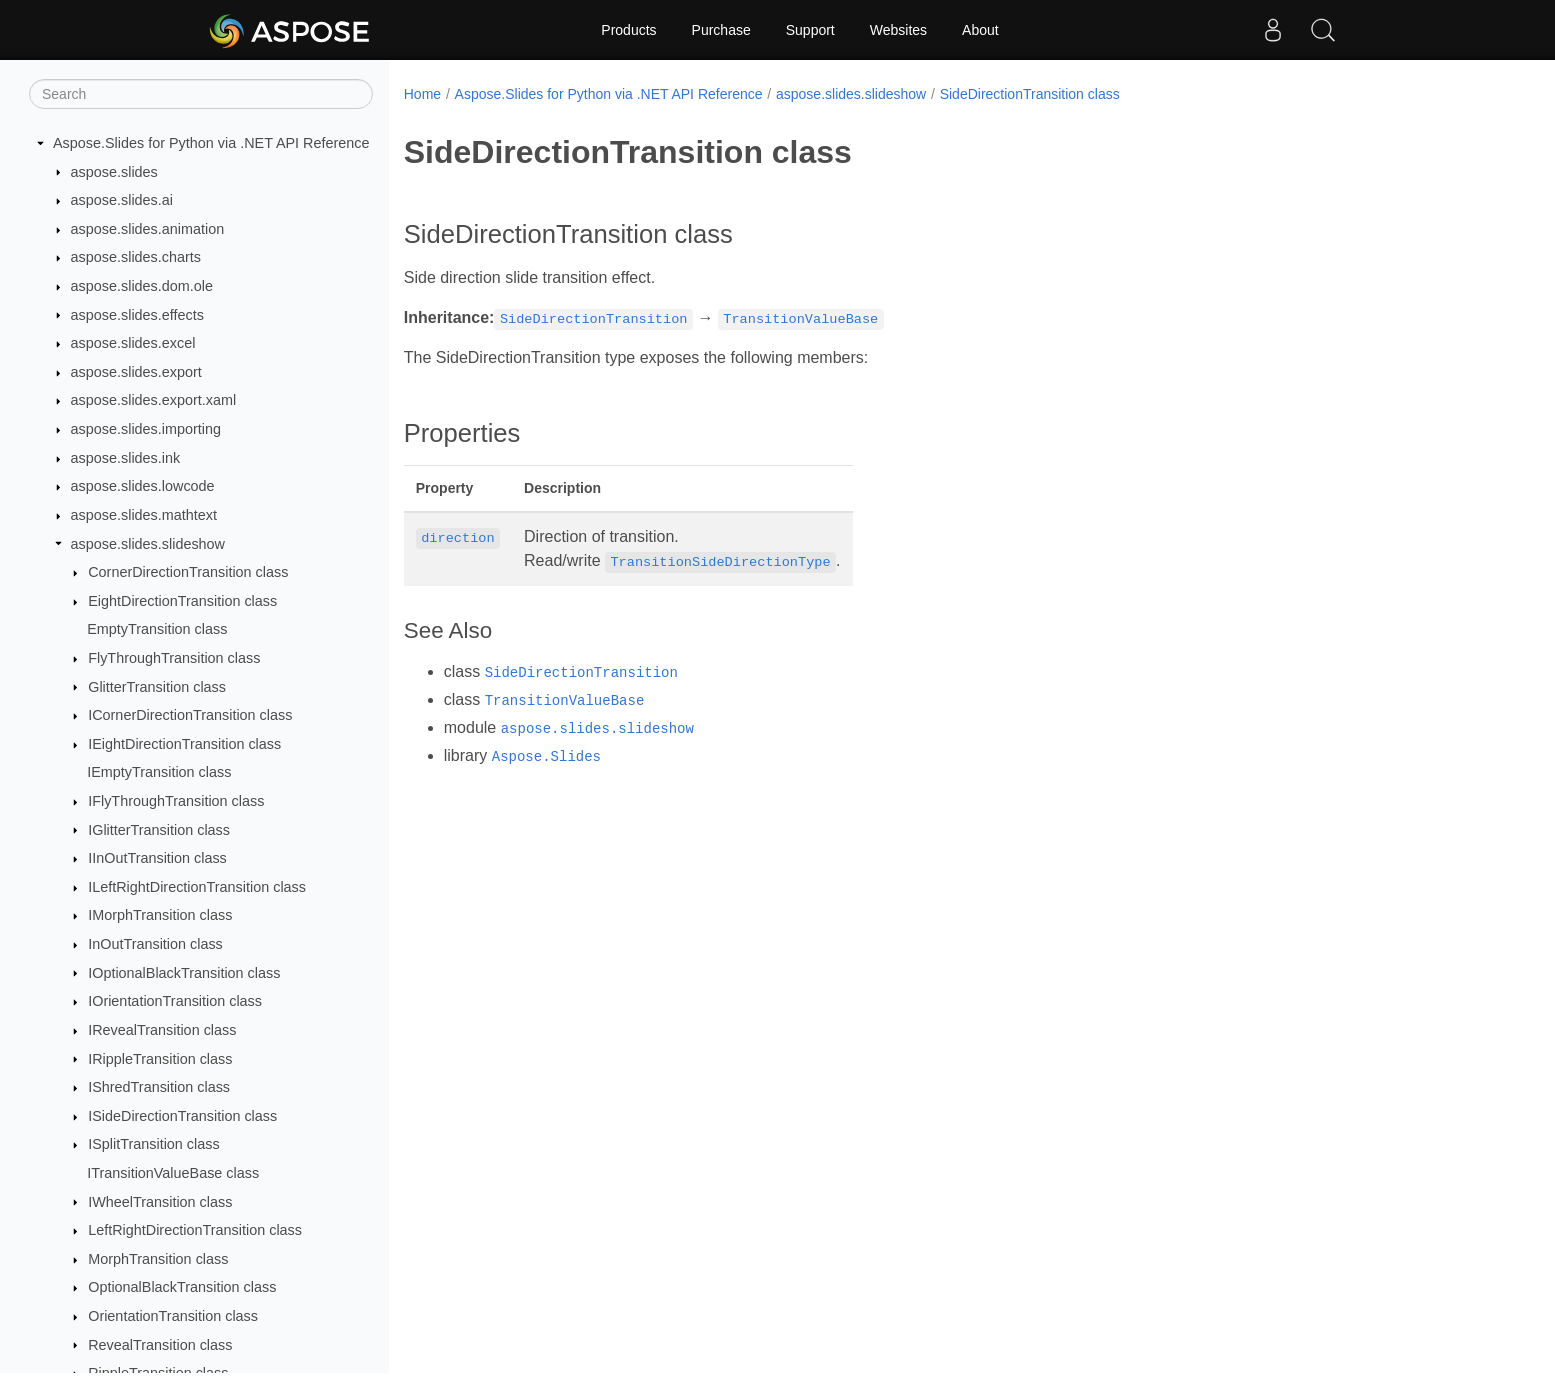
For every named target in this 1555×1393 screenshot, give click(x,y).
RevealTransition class (160, 1345)
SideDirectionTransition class (1030, 94)
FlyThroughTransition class (174, 658)
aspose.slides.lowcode (143, 486)
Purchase (721, 30)
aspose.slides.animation (148, 229)
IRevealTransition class (162, 1030)
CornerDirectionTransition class (188, 572)
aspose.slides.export (136, 372)
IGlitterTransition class (159, 830)
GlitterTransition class (157, 687)
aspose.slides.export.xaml (154, 400)
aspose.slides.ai (122, 200)
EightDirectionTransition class (182, 601)
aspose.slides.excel (133, 343)
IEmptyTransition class (159, 772)
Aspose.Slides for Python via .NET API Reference (211, 143)
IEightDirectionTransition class (184, 744)
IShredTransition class (159, 1087)
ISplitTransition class (153, 1144)
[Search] (201, 94)
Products (628, 30)
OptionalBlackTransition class (182, 1287)
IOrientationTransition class (175, 1001)
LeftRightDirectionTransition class (195, 1230)
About (980, 30)
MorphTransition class (158, 1259)
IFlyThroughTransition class (176, 801)
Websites (898, 30)
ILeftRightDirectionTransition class (197, 887)
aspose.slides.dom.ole (142, 286)
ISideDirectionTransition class (182, 1116)
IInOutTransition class (157, 858)
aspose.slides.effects (137, 315)
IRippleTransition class (160, 1059)
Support (810, 30)
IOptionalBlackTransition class (184, 973)
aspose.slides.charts (136, 257)
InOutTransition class (155, 944)
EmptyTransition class (157, 629)
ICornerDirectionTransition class (190, 715)
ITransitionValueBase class (173, 1173)
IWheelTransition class (160, 1202)
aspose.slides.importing (146, 429)
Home (422, 94)
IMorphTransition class (160, 915)
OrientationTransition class (173, 1316)
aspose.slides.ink (126, 458)
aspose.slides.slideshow (148, 544)
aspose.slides (114, 172)
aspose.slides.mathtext (144, 515)
